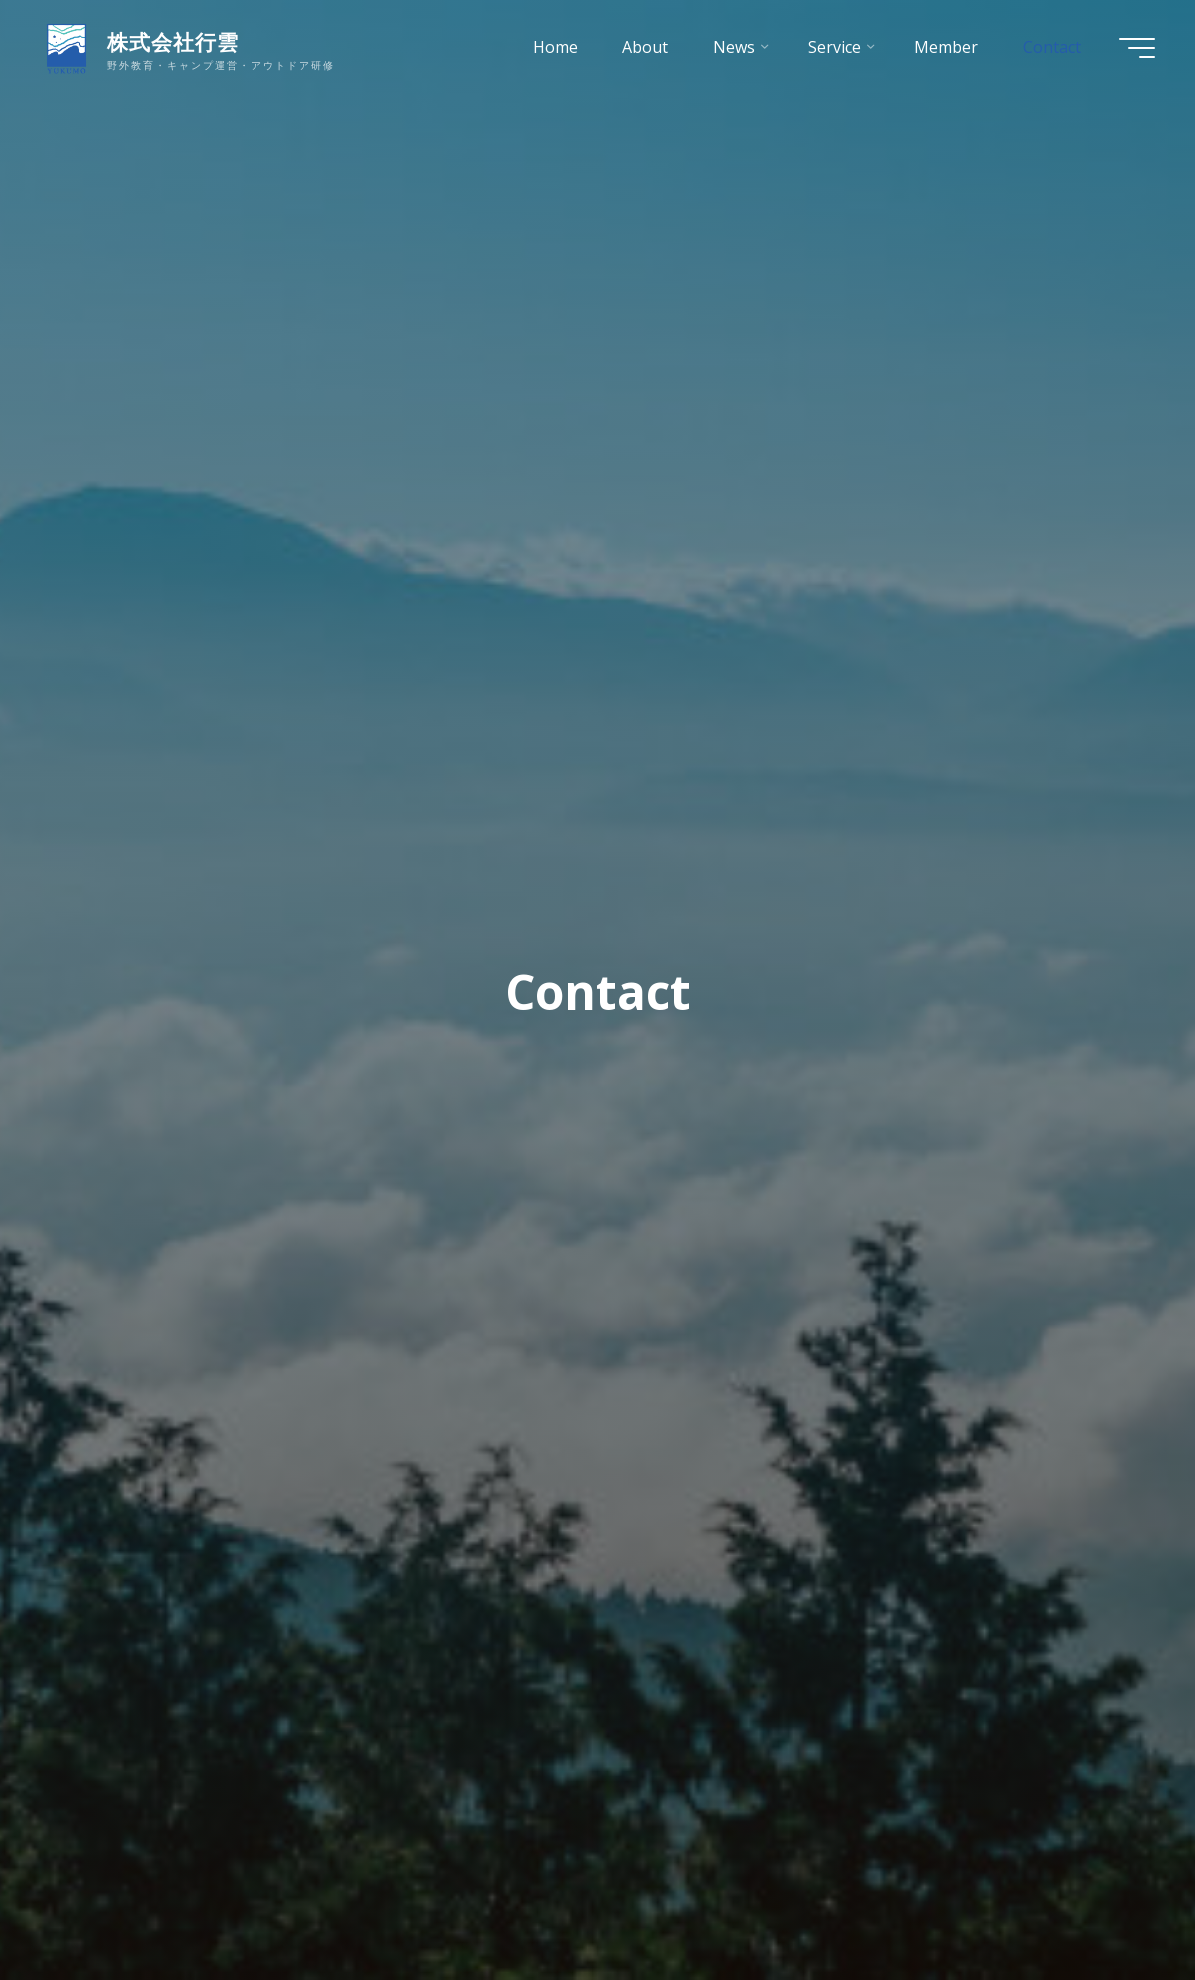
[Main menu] (1137, 48)
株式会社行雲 (173, 42)
